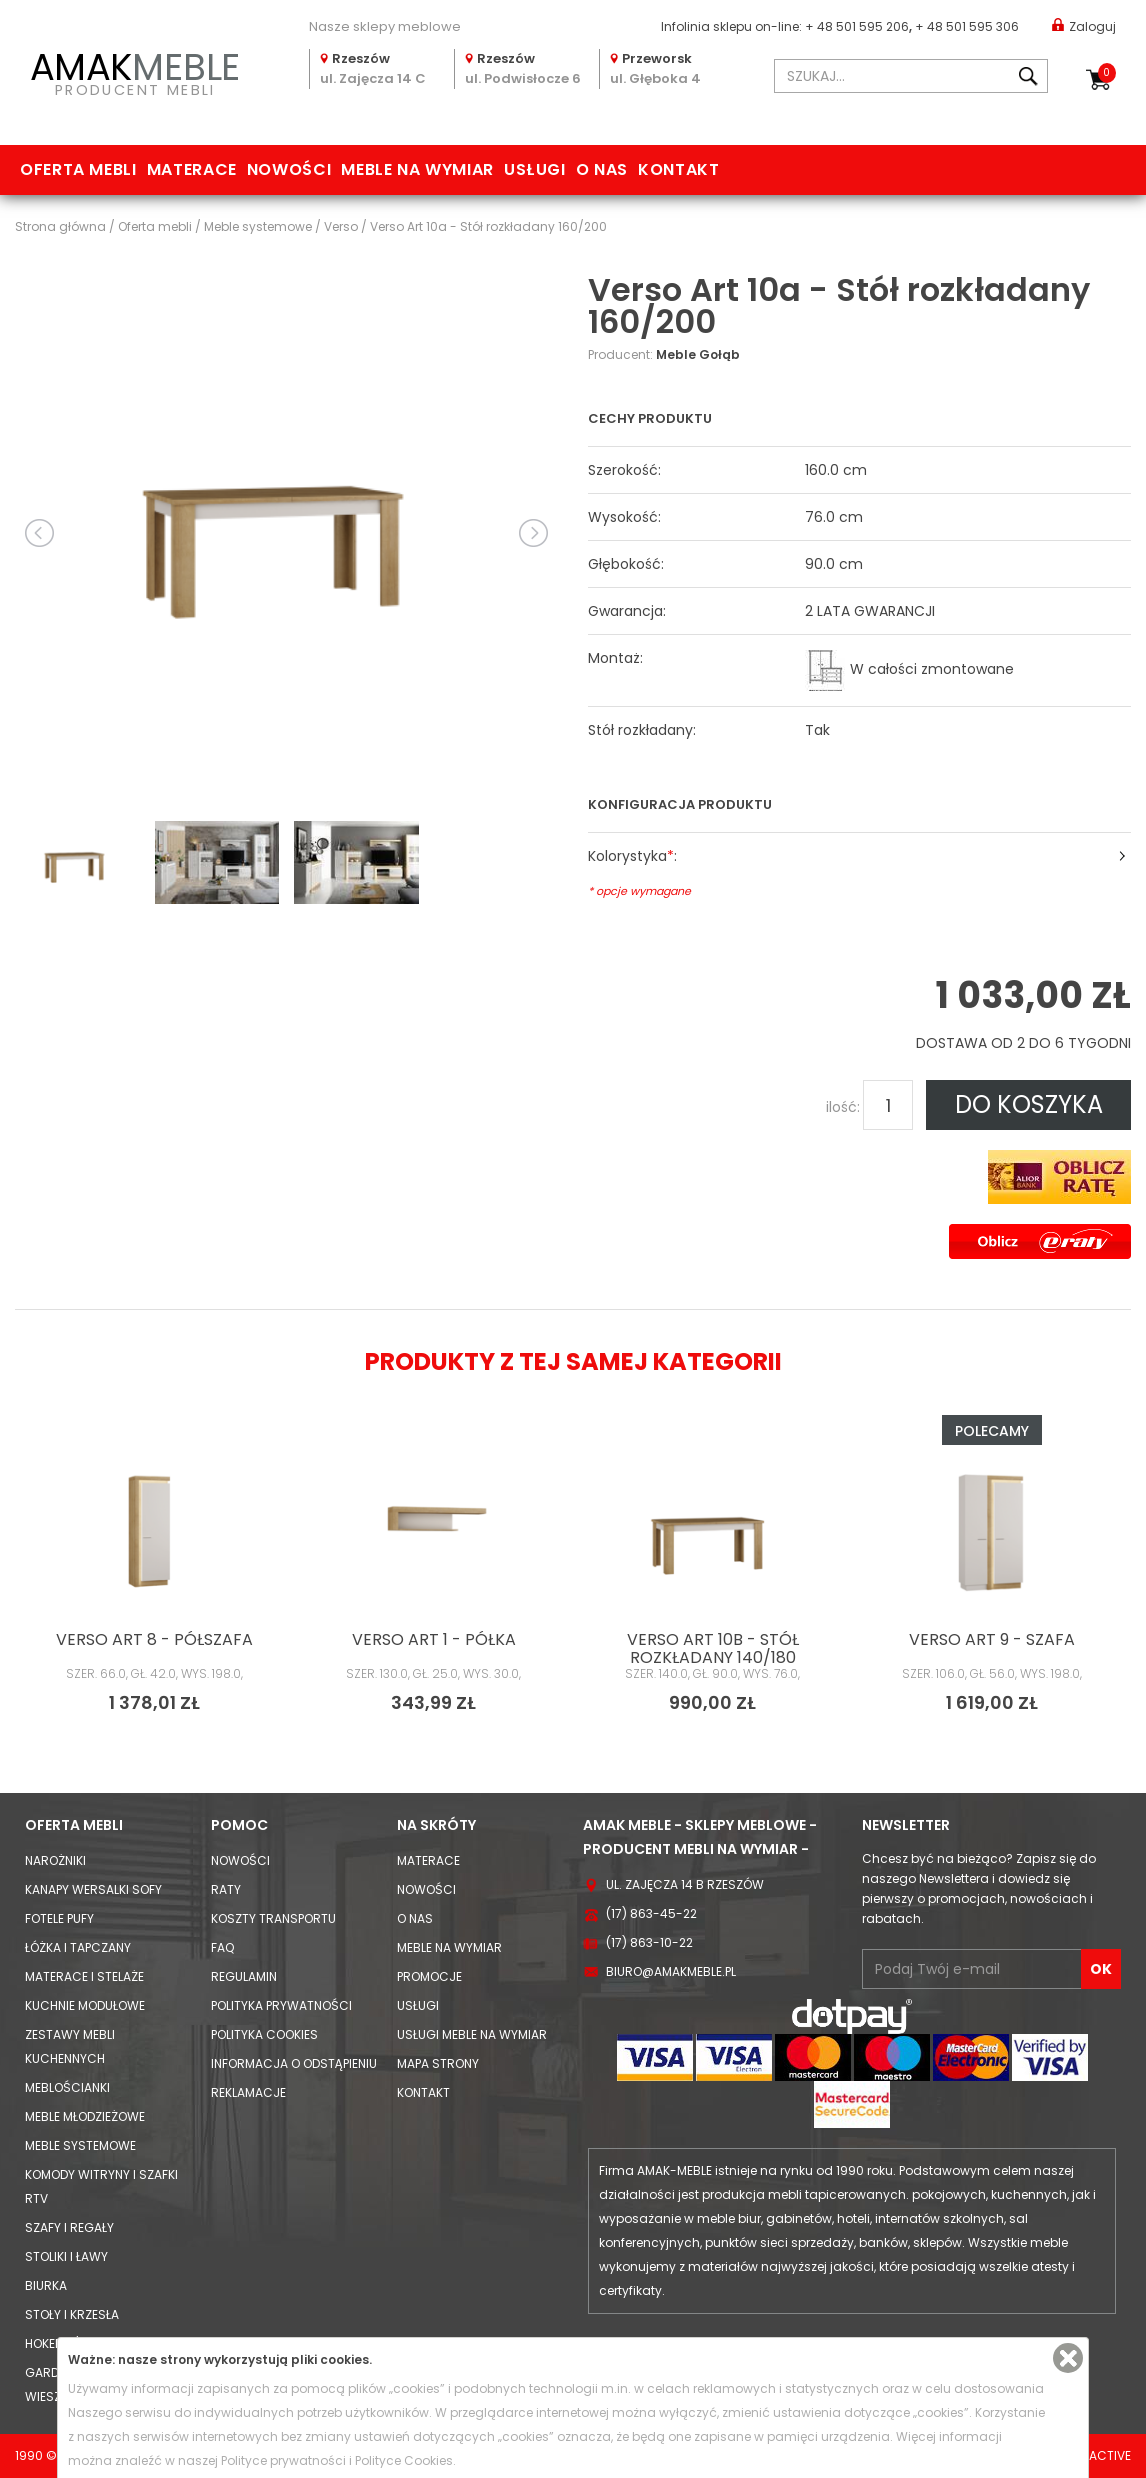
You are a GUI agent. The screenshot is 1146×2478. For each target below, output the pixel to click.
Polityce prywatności (283, 2460)
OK (1101, 1969)
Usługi (535, 169)
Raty (226, 1889)
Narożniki (55, 1860)
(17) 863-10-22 (649, 1942)
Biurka (46, 2285)
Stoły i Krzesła (72, 2314)
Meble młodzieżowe (85, 2116)
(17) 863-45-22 (651, 1913)
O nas (602, 169)
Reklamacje (248, 2092)
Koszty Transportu (273, 1918)
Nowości (289, 169)
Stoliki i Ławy (66, 2256)
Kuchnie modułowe (85, 2005)
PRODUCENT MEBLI (135, 71)
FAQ (222, 1947)
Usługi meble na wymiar (472, 2034)
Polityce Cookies (404, 2460)
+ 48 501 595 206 (857, 26)
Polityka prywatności (281, 2005)
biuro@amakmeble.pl (671, 1971)
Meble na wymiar (417, 169)
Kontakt (678, 169)
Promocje (429, 1976)
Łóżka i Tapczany (78, 1947)
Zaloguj (1084, 25)
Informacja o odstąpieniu (294, 2063)
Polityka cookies (264, 2034)
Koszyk (1107, 73)
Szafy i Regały (69, 2227)
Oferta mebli (78, 169)
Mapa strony (438, 2063)
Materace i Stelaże (84, 1976)
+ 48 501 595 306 (967, 26)
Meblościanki (67, 2087)
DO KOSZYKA (1029, 1104)
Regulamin (244, 1976)
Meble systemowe (80, 2145)
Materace (192, 169)
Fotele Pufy (59, 1918)
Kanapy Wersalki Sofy (93, 1889)
